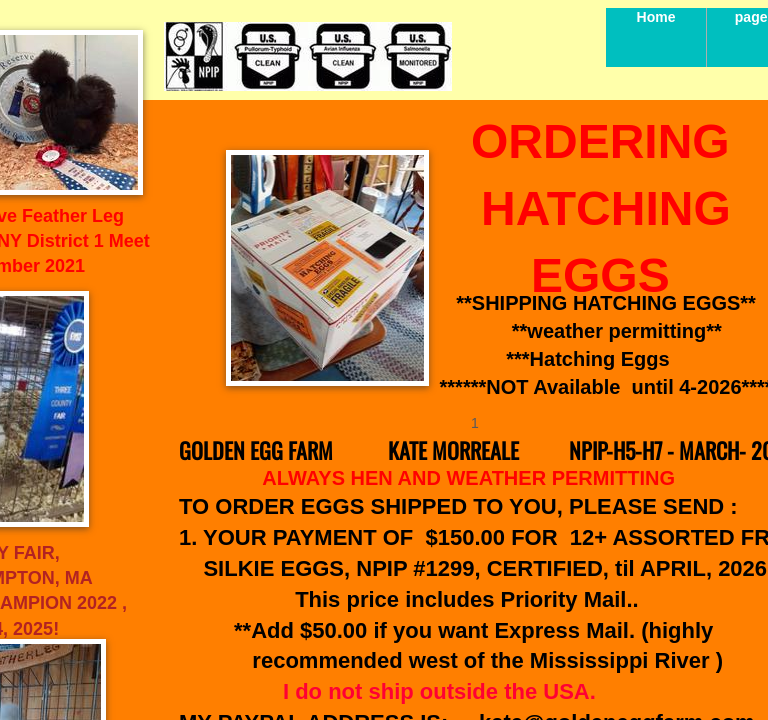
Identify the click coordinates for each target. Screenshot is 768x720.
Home (656, 17)
